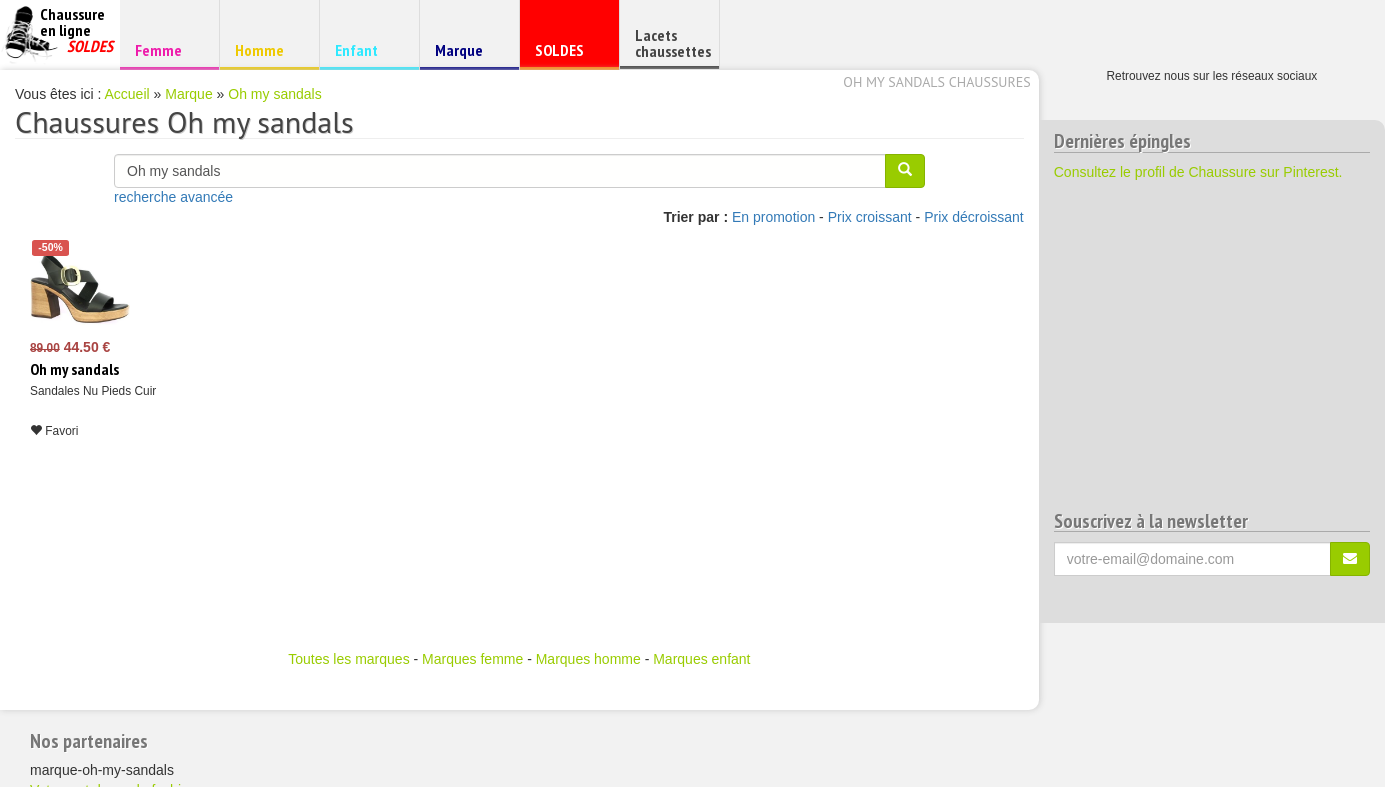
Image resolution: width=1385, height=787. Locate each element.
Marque (466, 54)
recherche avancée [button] (173, 197)
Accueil (127, 94)
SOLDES (566, 54)
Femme (166, 49)
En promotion (773, 217)
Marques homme (588, 659)
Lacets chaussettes (673, 43)
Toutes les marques (348, 659)
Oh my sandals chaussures (936, 82)
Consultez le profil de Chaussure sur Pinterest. (1198, 172)
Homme (266, 49)
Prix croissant (870, 217)
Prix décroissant (974, 217)
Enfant (366, 49)
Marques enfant (701, 659)
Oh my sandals (274, 94)
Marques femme (472, 659)
